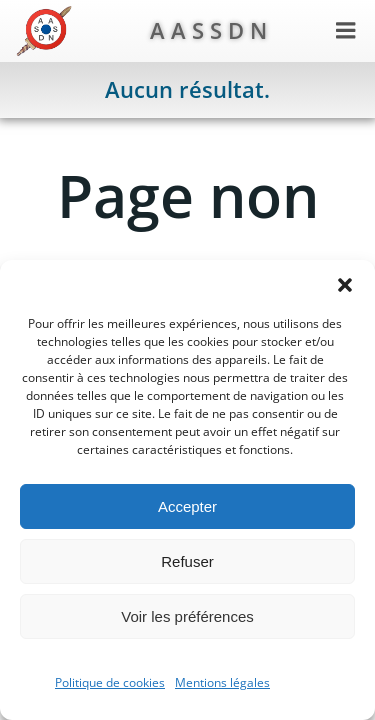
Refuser (187, 561)
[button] (345, 285)
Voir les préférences (187, 616)
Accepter (187, 506)
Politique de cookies (110, 682)
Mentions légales (222, 682)
